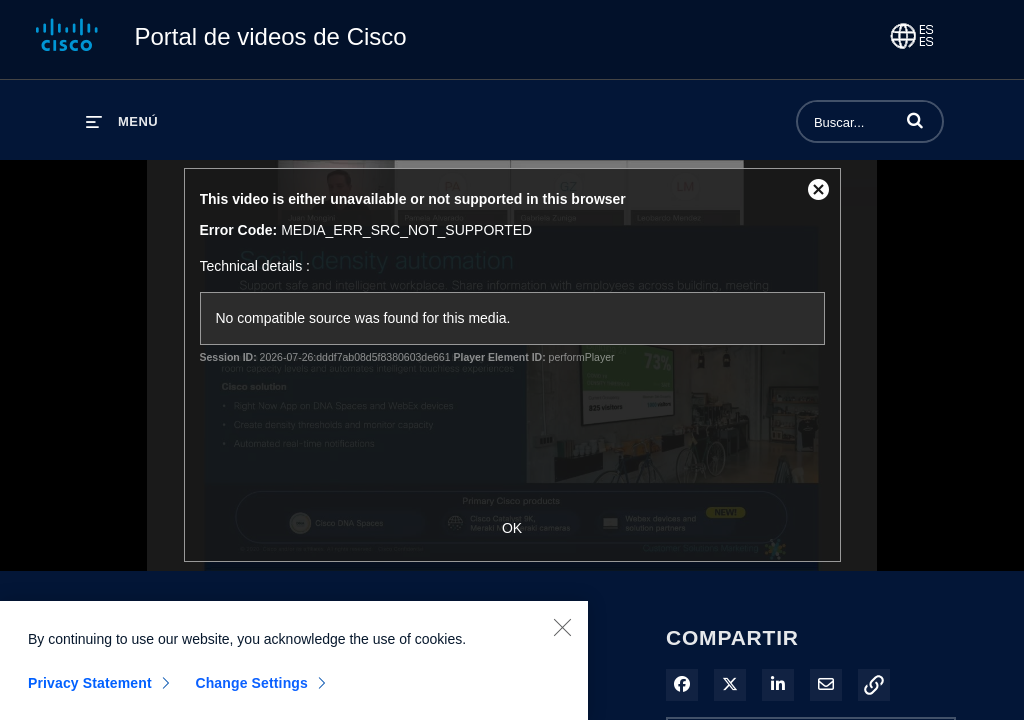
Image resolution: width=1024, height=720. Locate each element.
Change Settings (251, 690)
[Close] (562, 634)
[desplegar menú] (122, 121)
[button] (915, 120)
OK (512, 528)
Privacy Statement (90, 690)
